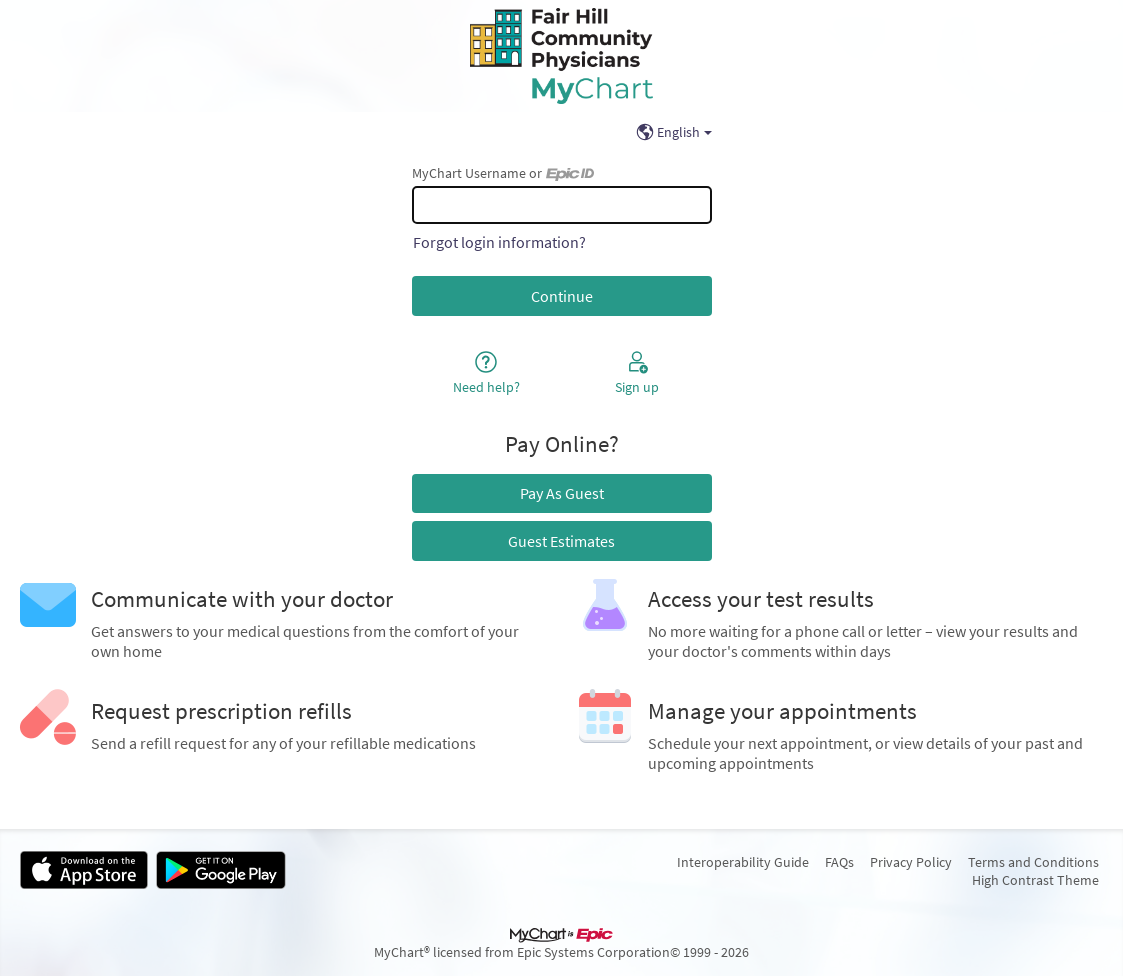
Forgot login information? (499, 242)
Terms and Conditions (1033, 862)
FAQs (839, 862)
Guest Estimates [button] (561, 541)
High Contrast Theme (1035, 880)
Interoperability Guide (743, 862)
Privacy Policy (911, 862)
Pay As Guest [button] (562, 493)
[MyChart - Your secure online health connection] (561, 56)
